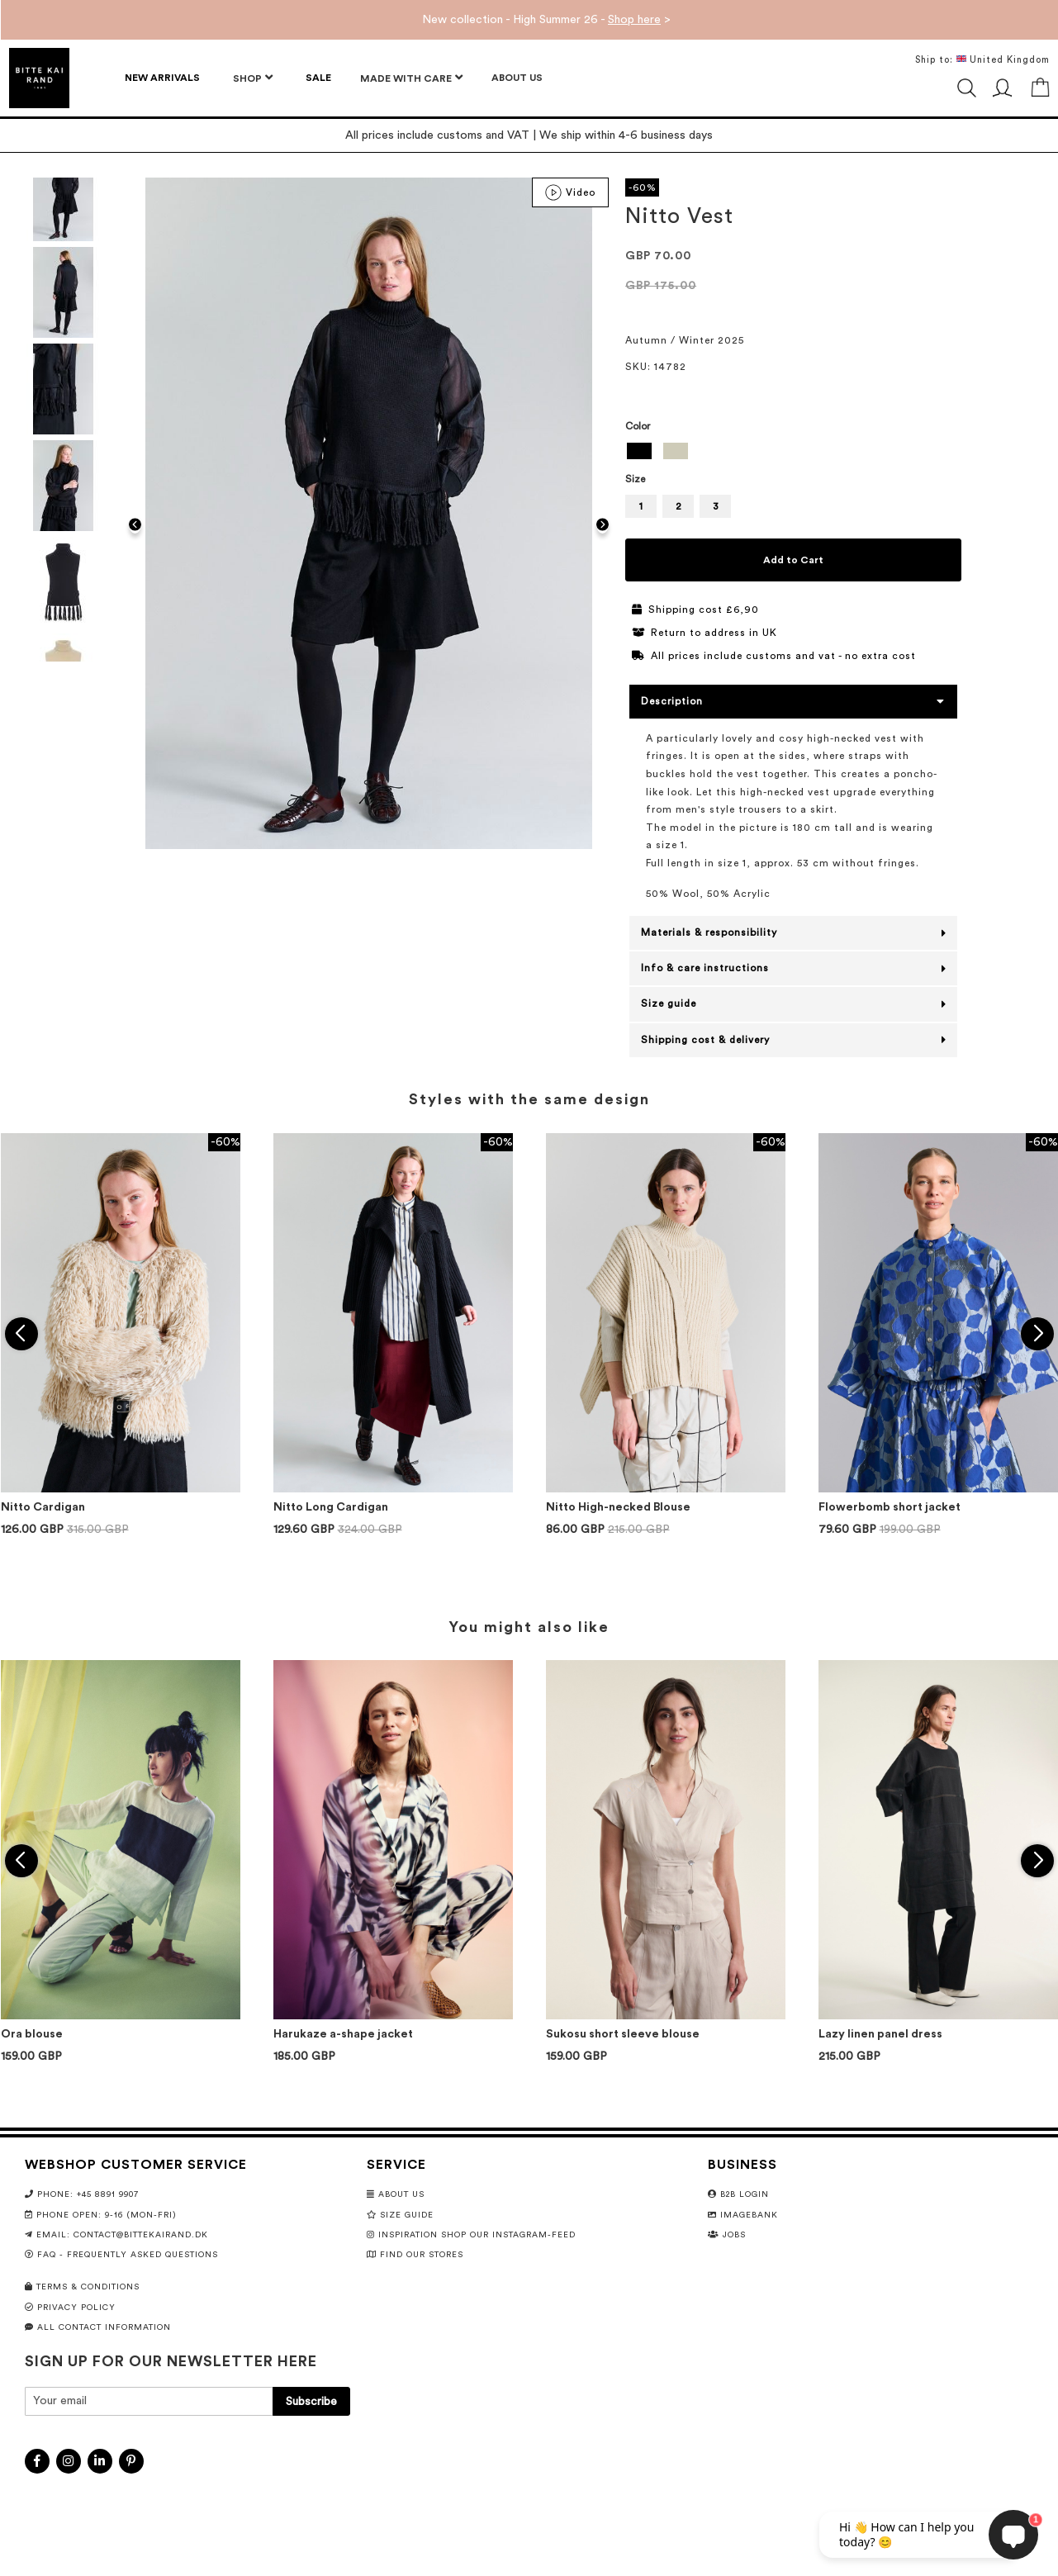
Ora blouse (32, 2034)
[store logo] (39, 78)
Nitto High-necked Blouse (618, 1507)
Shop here (634, 20)
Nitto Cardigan (43, 1507)
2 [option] (678, 506)
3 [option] (716, 506)
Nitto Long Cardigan (330, 1507)
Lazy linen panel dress (880, 2034)
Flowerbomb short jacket (889, 1507)
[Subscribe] (311, 2401)
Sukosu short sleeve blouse (623, 2034)
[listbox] (793, 453)
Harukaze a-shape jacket (343, 2034)
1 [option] (641, 506)
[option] (639, 451)
